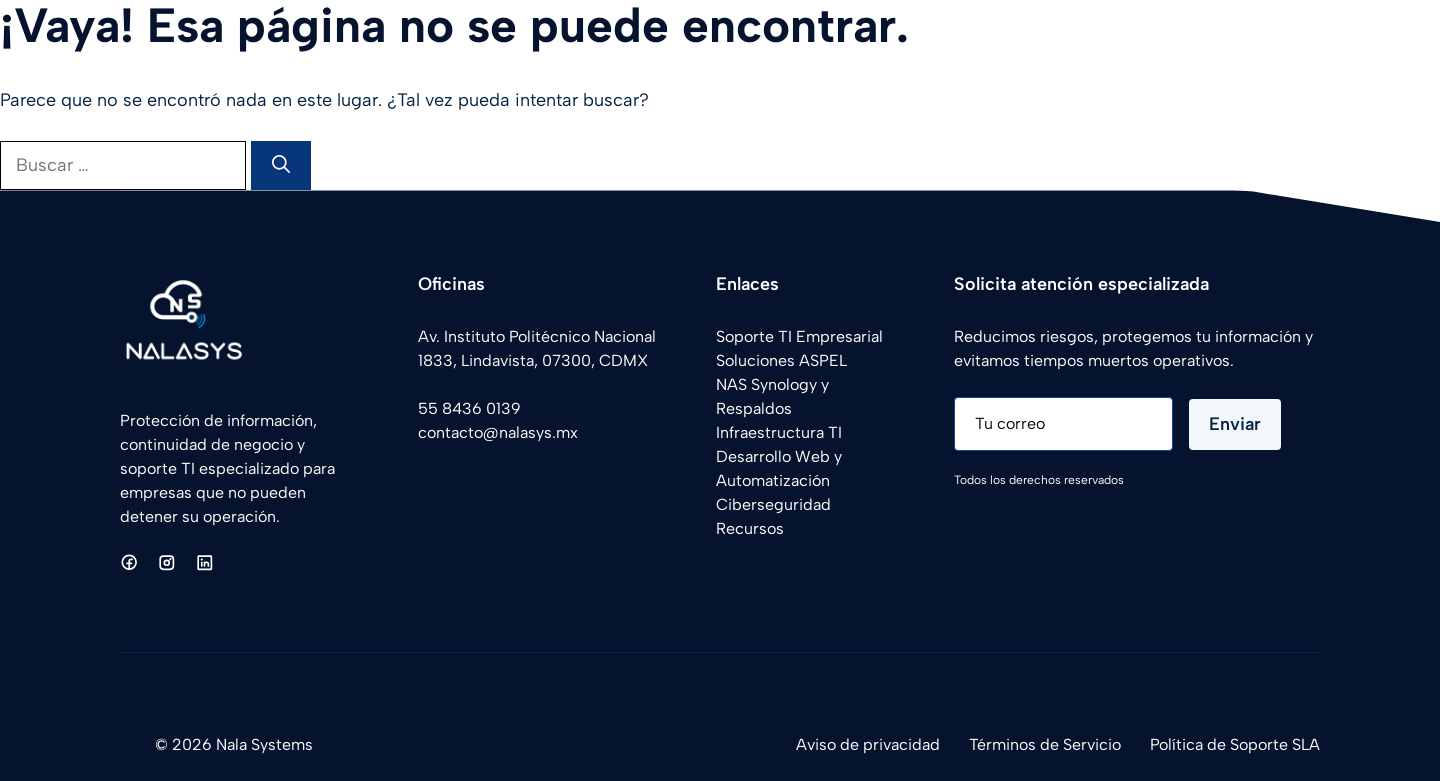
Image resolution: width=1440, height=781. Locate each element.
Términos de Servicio (1045, 744)
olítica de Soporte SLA (1239, 744)
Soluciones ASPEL (781, 360)
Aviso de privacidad (868, 744)
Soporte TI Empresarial (799, 336)
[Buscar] (281, 165)
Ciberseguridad (773, 504)
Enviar (1235, 424)
